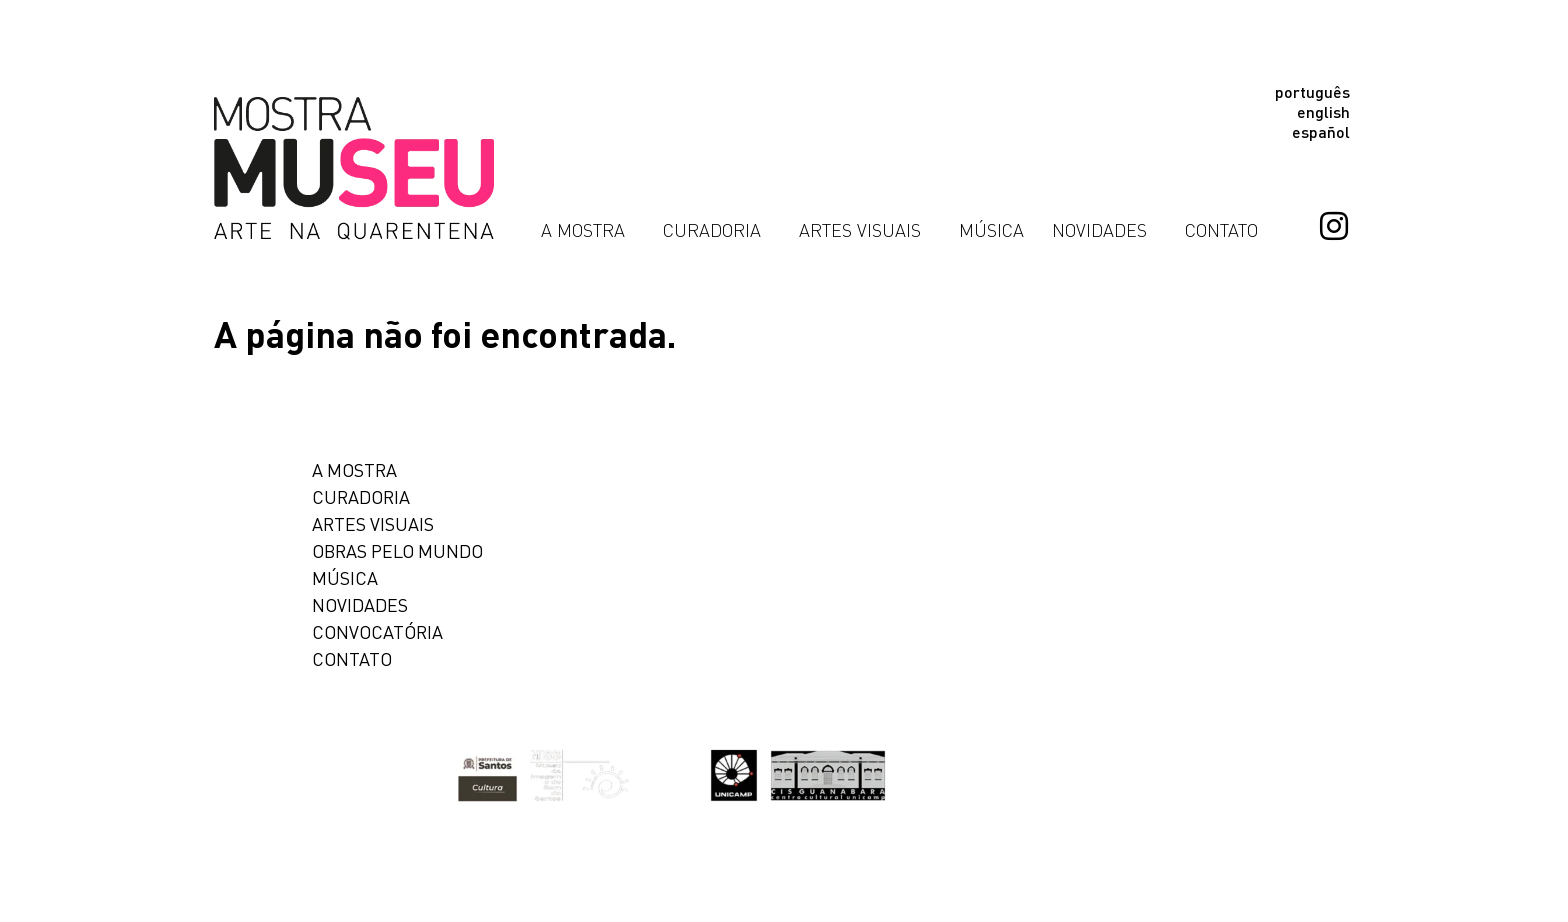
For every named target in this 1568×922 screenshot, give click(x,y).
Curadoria (717, 230)
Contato (1221, 230)
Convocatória (377, 631)
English (1323, 112)
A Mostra (588, 230)
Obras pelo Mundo (397, 550)
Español (1321, 132)
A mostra (354, 469)
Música (991, 230)
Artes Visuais (865, 230)
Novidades (1104, 230)
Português (1312, 92)
